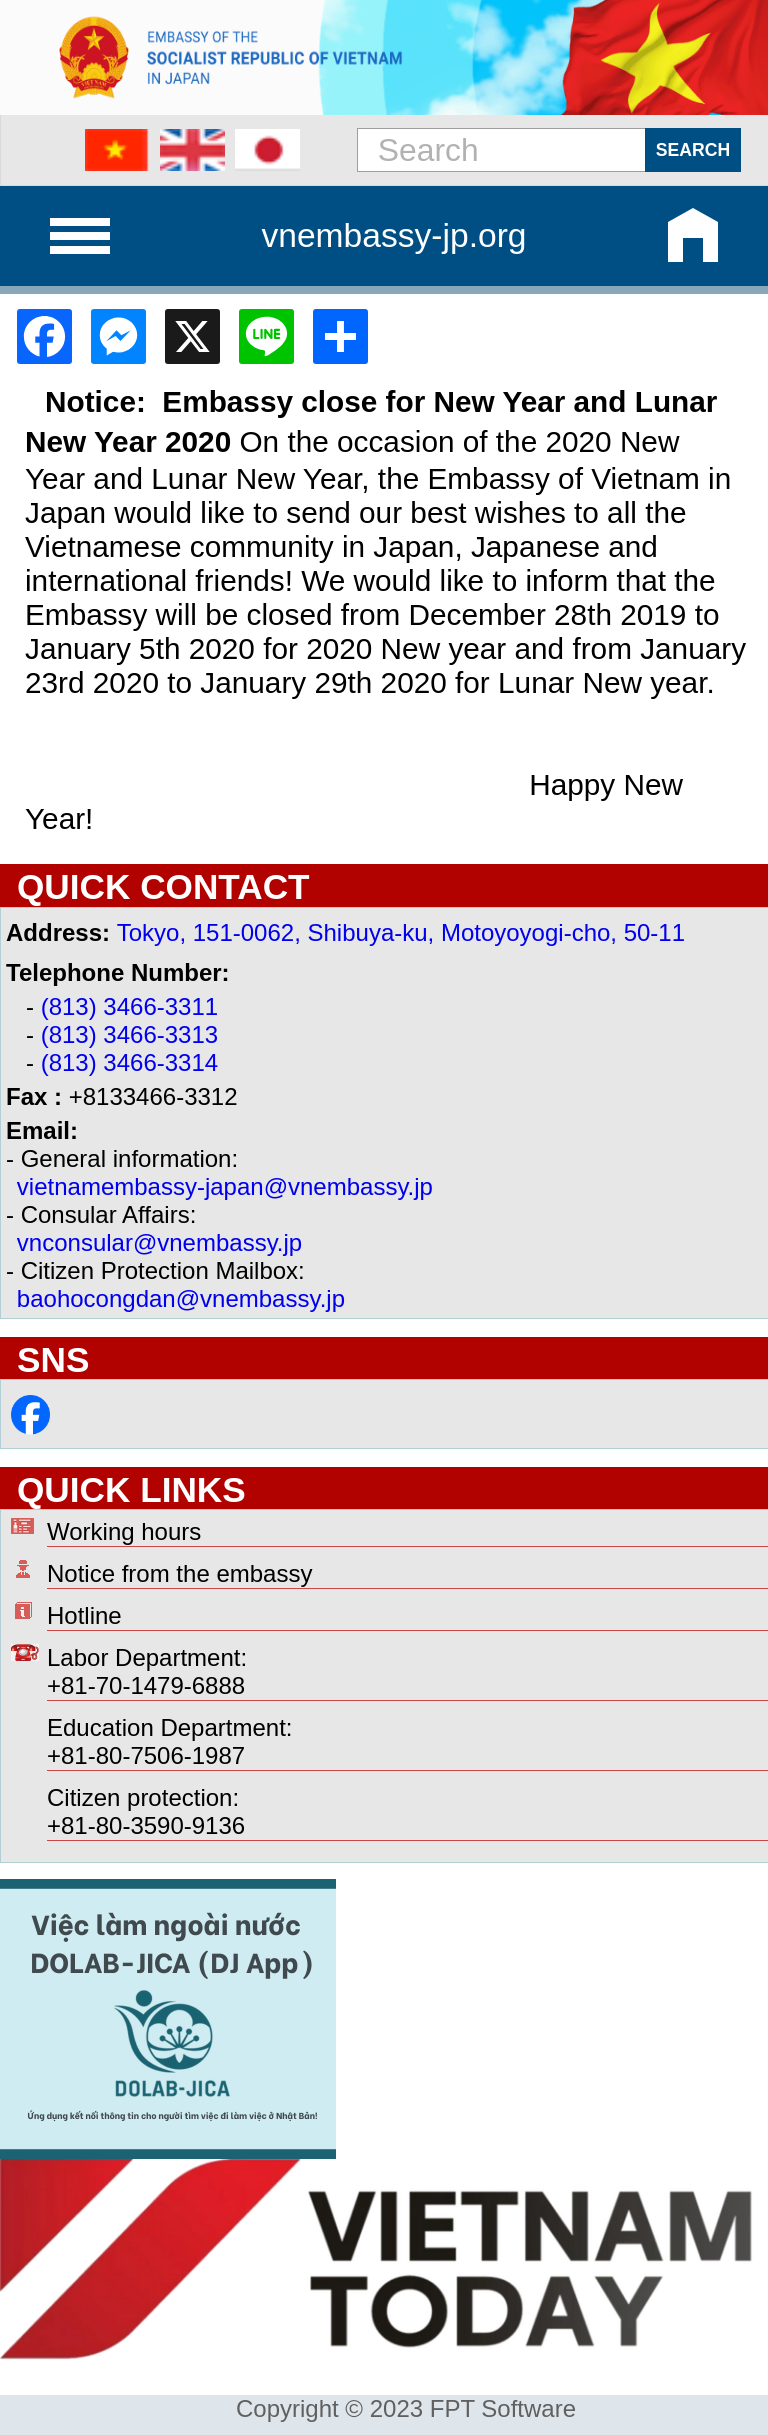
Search (693, 150)
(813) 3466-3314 (129, 1062)
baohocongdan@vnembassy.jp (181, 1298)
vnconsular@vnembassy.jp (159, 1242)
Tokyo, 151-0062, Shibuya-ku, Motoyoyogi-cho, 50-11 (401, 932)
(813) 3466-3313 (129, 1034)
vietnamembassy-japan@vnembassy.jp (225, 1186)
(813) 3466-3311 (129, 1006)
